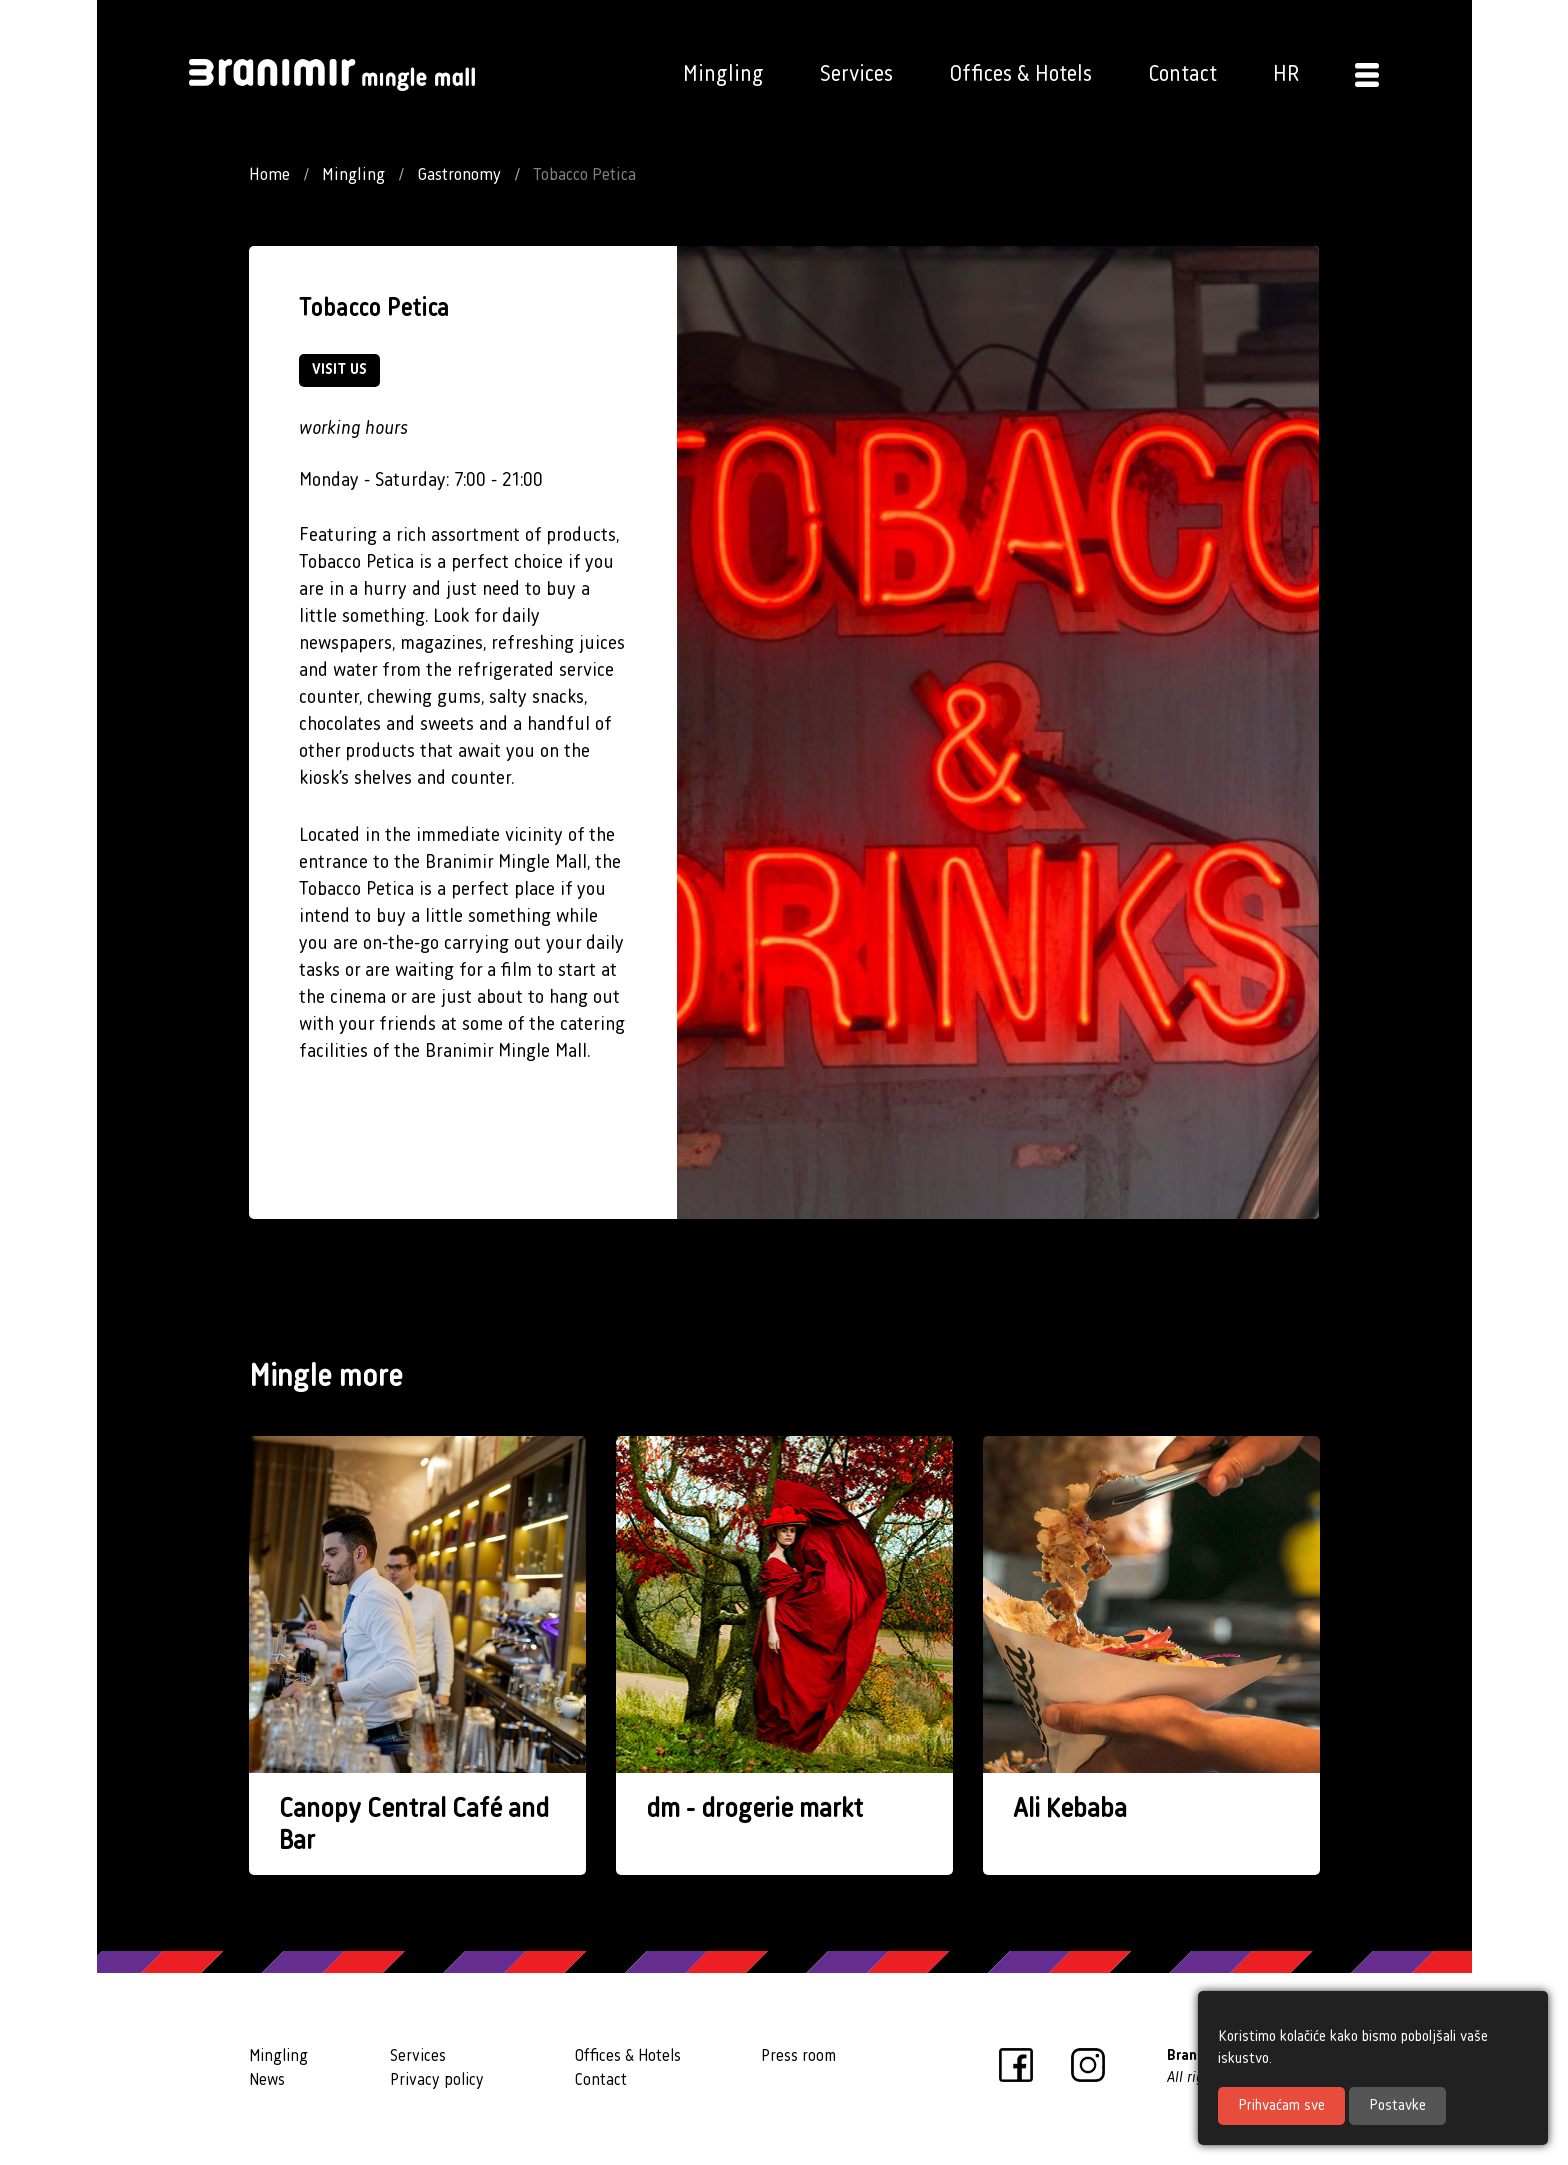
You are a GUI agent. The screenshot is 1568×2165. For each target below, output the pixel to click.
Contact (1182, 74)
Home (269, 175)
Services (856, 74)
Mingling (723, 74)
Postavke (1397, 2106)
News (267, 2080)
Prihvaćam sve (1281, 2106)
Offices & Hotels (1020, 74)
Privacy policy (437, 2080)
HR (1286, 74)
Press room (798, 2056)
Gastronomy (459, 175)
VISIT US (339, 370)
